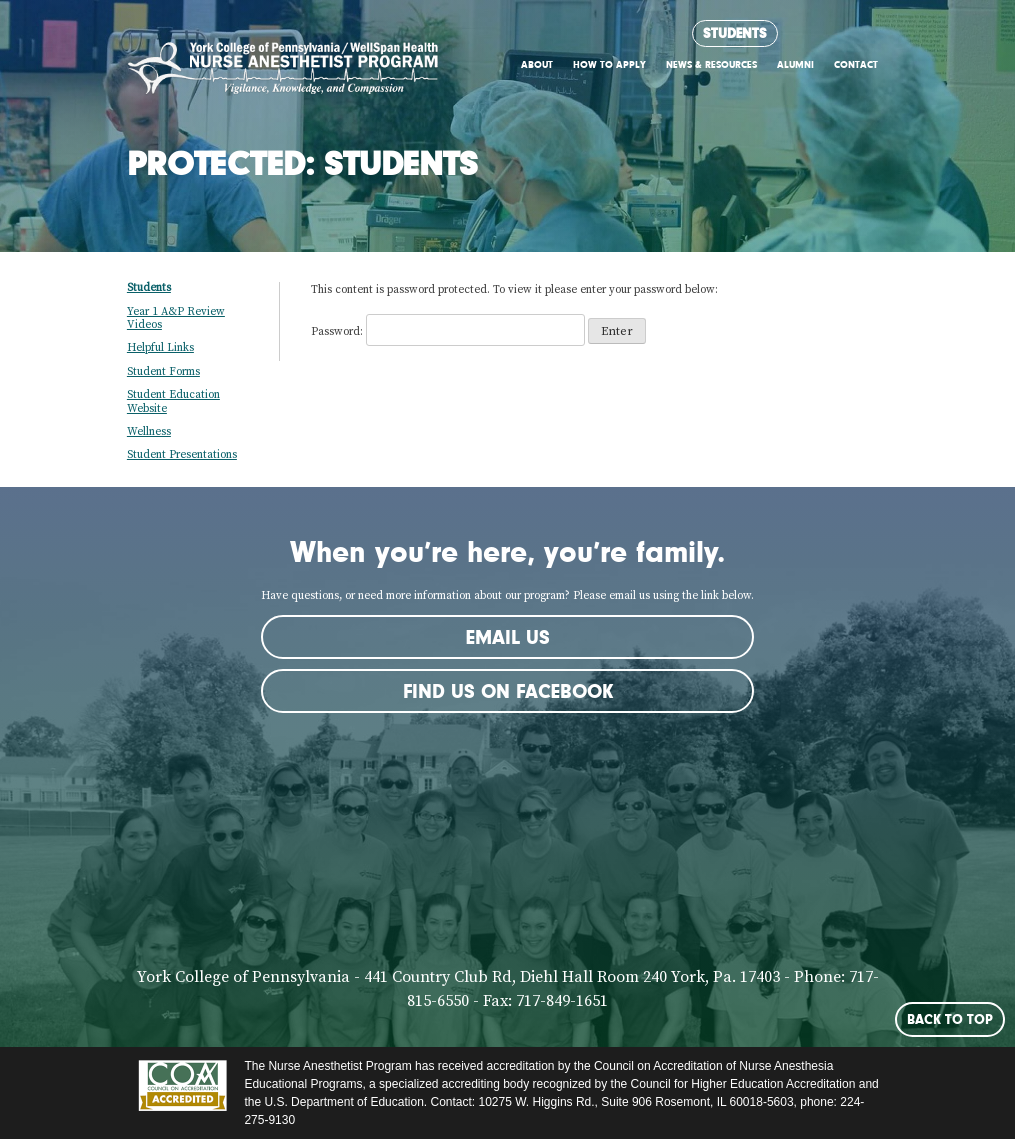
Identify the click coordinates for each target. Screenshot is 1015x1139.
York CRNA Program (283, 73)
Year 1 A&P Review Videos (176, 318)
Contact (856, 64)
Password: (448, 332)
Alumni (795, 64)
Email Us (508, 637)
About (537, 64)
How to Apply (609, 64)
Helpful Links (160, 348)
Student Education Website (173, 401)
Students (735, 33)
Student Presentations (182, 455)
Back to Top (950, 1019)
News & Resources (711, 64)
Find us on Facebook (508, 691)
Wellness (149, 432)
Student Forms (163, 372)
